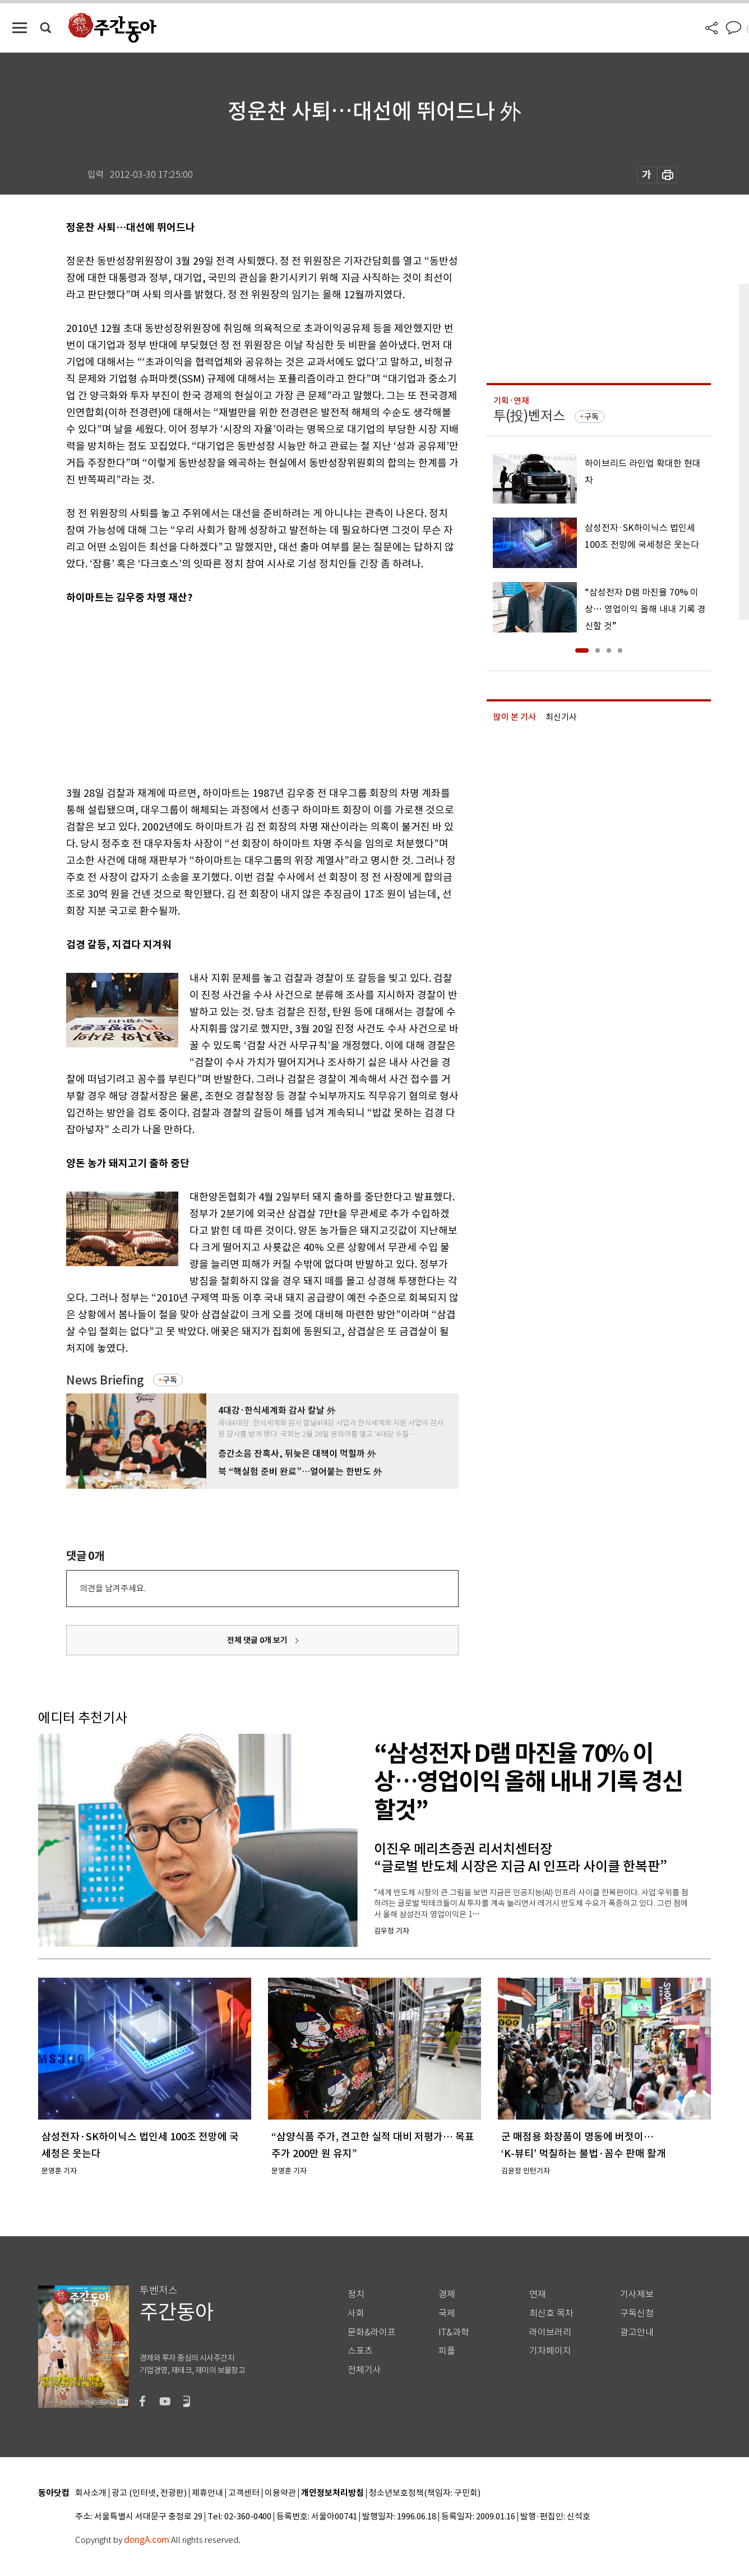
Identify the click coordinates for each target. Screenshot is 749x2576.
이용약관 (280, 2493)
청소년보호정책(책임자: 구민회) (424, 2493)
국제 (446, 2313)
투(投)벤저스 (529, 415)
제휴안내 (207, 2493)
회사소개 (91, 2493)
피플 (446, 2351)
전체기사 (364, 2370)
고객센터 (244, 2493)
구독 (170, 1380)
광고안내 (637, 2332)
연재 (537, 2294)
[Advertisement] (234, 693)
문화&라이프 (372, 2332)
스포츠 (360, 2351)
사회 (356, 2313)
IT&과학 (453, 2332)
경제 (446, 2294)
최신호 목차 (551, 2313)
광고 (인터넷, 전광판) (149, 2493)
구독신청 (637, 2313)
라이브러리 (550, 2332)
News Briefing (105, 1380)
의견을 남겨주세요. (113, 1588)
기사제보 (637, 2294)
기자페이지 (550, 2351)
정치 (356, 2294)
